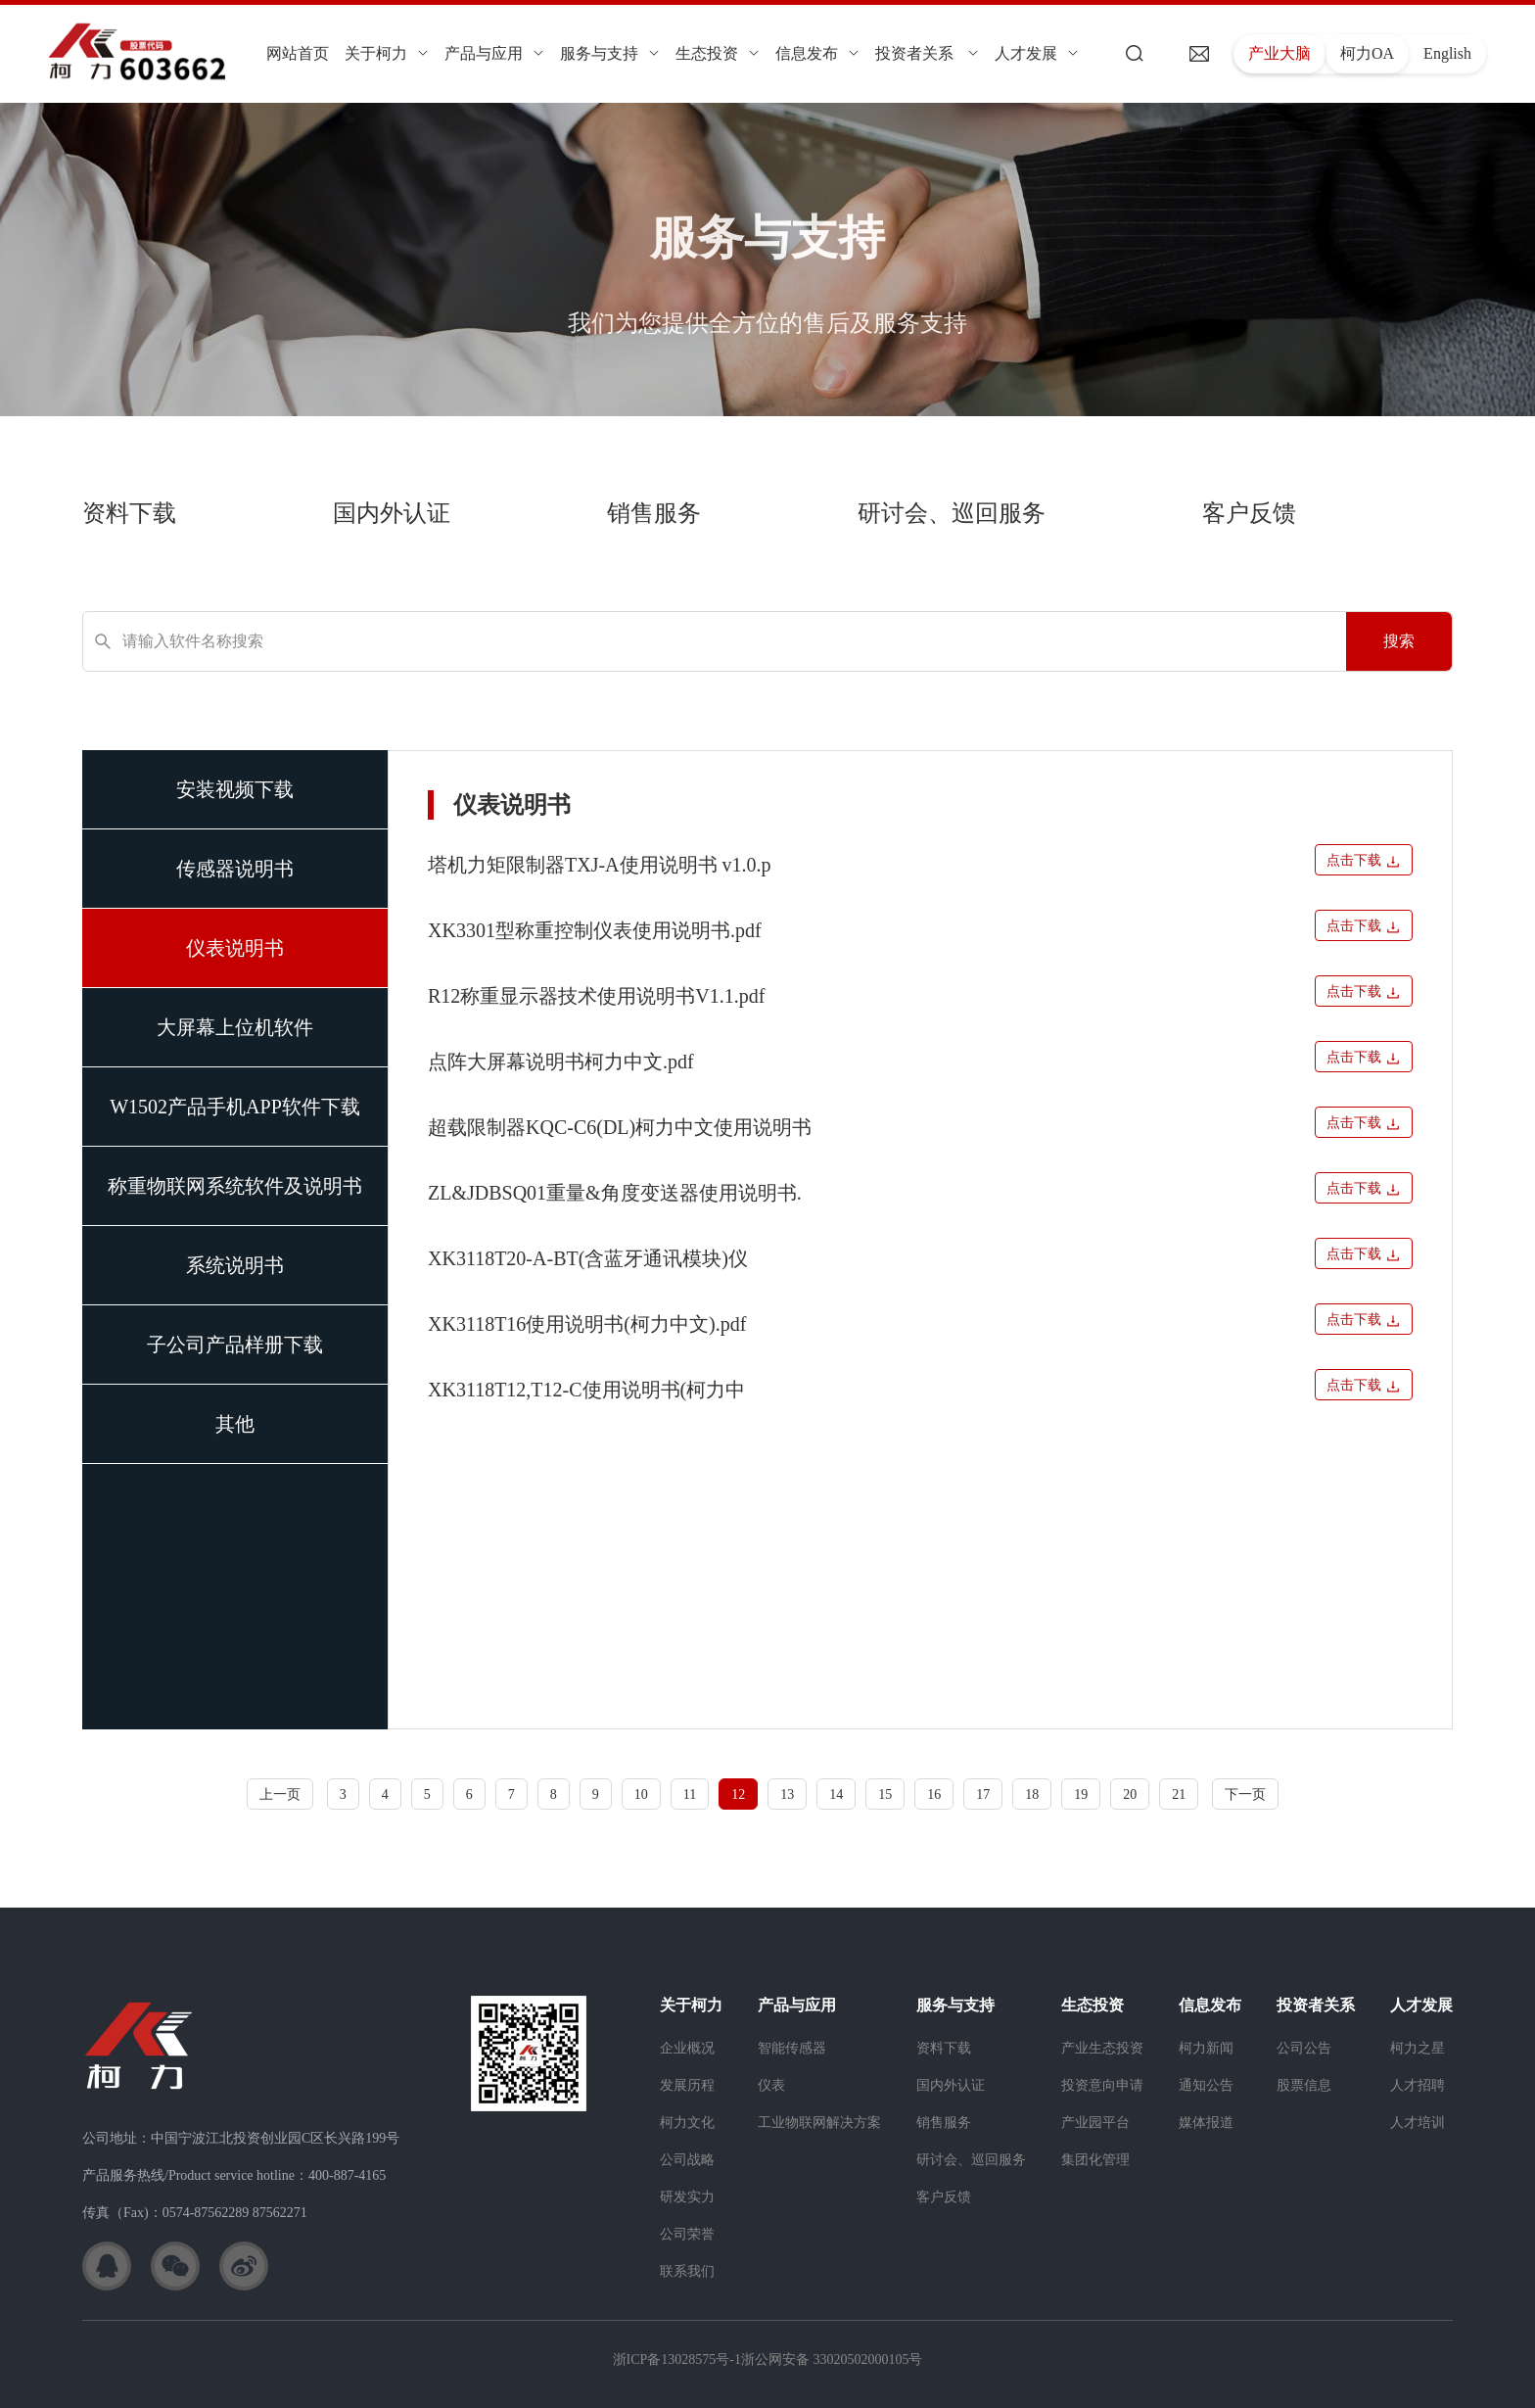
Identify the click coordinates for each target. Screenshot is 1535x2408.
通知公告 (1206, 2085)
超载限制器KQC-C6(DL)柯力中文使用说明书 (620, 1127)
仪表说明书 (235, 948)
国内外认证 (391, 513)
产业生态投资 (1102, 2048)
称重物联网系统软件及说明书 (235, 1186)
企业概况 (687, 2048)
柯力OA (1367, 53)
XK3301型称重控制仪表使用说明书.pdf (595, 930)
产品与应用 (494, 53)
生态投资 (717, 53)
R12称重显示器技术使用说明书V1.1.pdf (596, 996)
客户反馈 (1249, 513)
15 (885, 1794)
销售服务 (654, 513)
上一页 (280, 1794)
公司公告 (1304, 2048)
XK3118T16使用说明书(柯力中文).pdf (587, 1324)
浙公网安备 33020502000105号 (832, 2359)
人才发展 (1037, 53)
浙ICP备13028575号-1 (677, 2359)
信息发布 (817, 53)
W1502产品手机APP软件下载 (235, 1106)
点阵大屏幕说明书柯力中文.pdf (561, 1061)
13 (787, 1794)
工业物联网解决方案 (819, 2122)
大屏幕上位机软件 (235, 1027)
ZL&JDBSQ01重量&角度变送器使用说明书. (615, 1193)
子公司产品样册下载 (235, 1344)
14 (836, 1794)
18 (1032, 1794)
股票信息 (1304, 2085)
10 (641, 1794)
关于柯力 (387, 53)
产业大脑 (1279, 53)
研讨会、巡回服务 (952, 513)
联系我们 (687, 2271)
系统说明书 (235, 1265)
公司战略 (687, 2159)
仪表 (771, 2085)
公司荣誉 (687, 2234)
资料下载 (129, 513)
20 (1130, 1794)
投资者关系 (927, 53)
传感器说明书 (235, 868)
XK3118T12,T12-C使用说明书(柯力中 (586, 1389)
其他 (235, 1424)
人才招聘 (1417, 2085)
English (1447, 53)
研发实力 (687, 2197)
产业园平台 (1095, 2122)
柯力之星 (1417, 2048)
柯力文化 (687, 2122)
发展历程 (687, 2085)
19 (1081, 1794)
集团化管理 (1095, 2159)
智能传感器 (792, 2048)
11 (689, 1794)
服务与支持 (610, 53)
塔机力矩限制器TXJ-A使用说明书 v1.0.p (599, 864)
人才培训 (1417, 2122)
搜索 (1399, 641)
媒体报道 (1206, 2122)
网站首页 (297, 53)
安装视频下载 (235, 789)
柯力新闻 (1206, 2048)
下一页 (1245, 1794)
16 (934, 1794)
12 (738, 1794)
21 (1179, 1794)
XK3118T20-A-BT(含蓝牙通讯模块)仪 (588, 1258)
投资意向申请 (1102, 2085)
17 (983, 1794)
